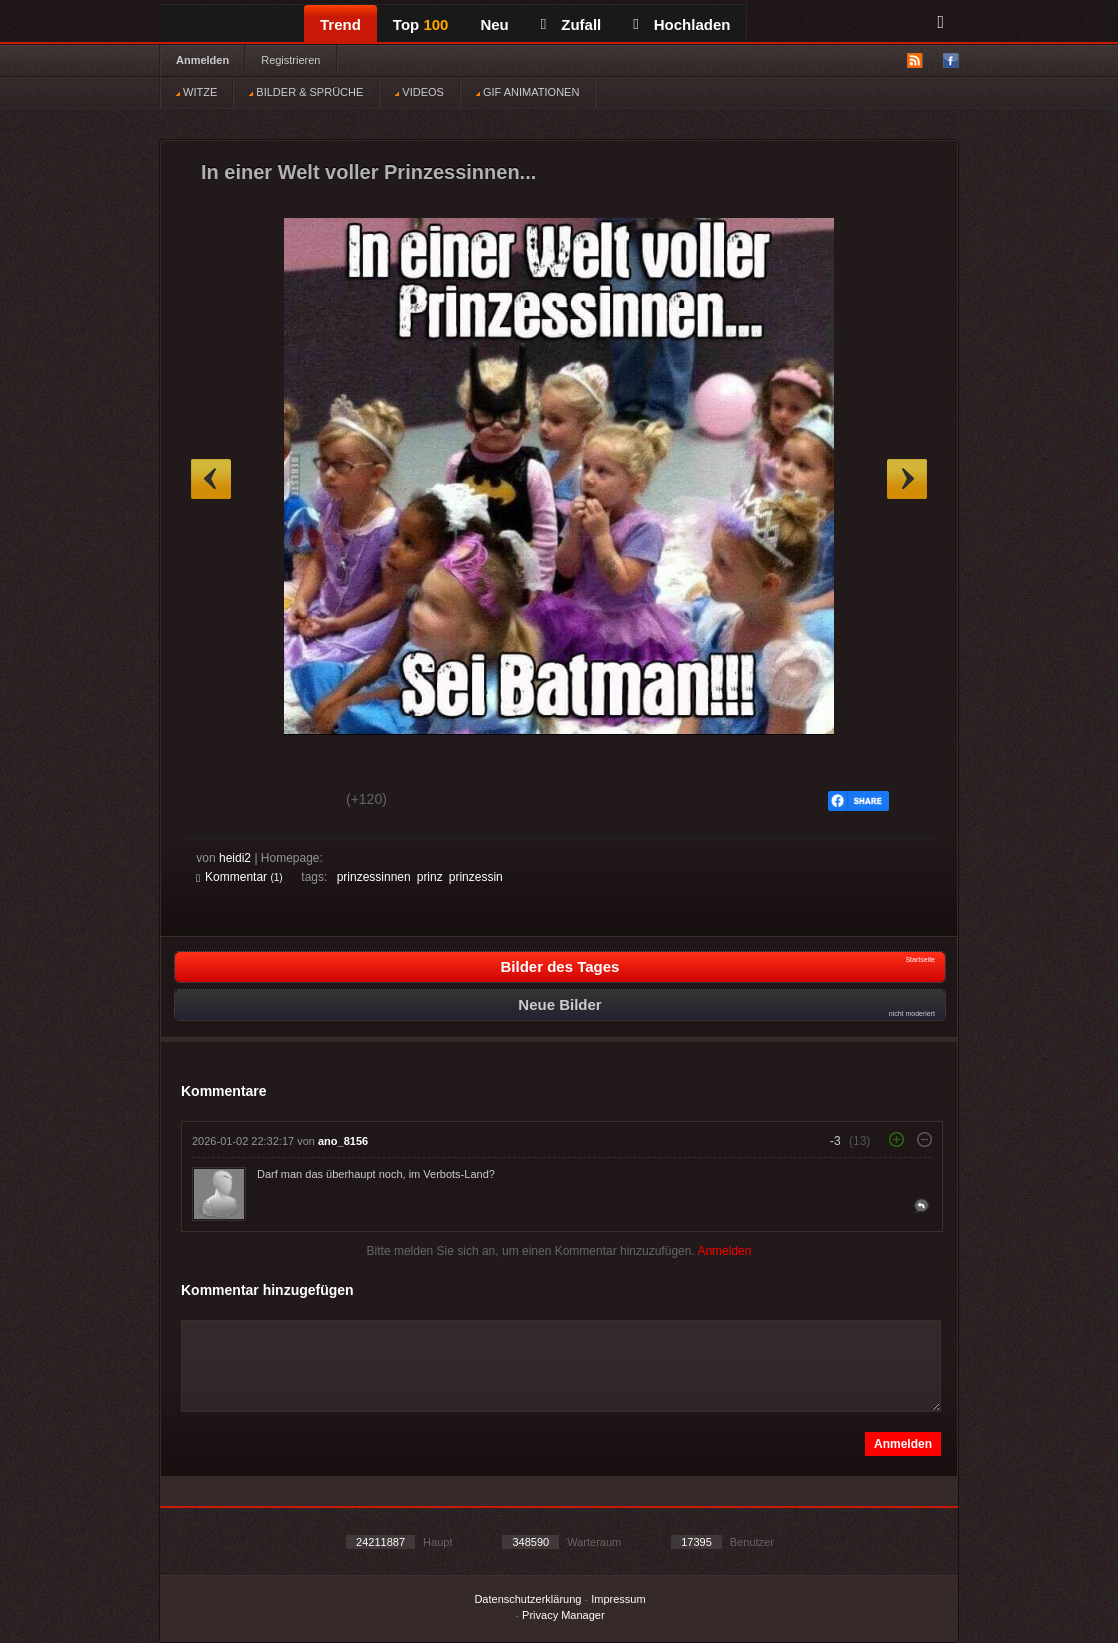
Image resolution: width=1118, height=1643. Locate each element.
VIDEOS (419, 92)
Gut (218, 802)
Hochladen (681, 24)
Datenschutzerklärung (527, 1599)
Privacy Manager (563, 1615)
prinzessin (476, 877)
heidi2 (235, 858)
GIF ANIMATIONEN (527, 92)
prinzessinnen (374, 877)
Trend (340, 24)
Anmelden (202, 60)
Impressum (618, 1599)
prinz (430, 877)
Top (421, 24)
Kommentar (239, 877)
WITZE (196, 92)
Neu (494, 24)
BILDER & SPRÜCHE (306, 92)
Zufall (571, 24)
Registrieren (290, 60)
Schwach (293, 802)
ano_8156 (343, 1141)
